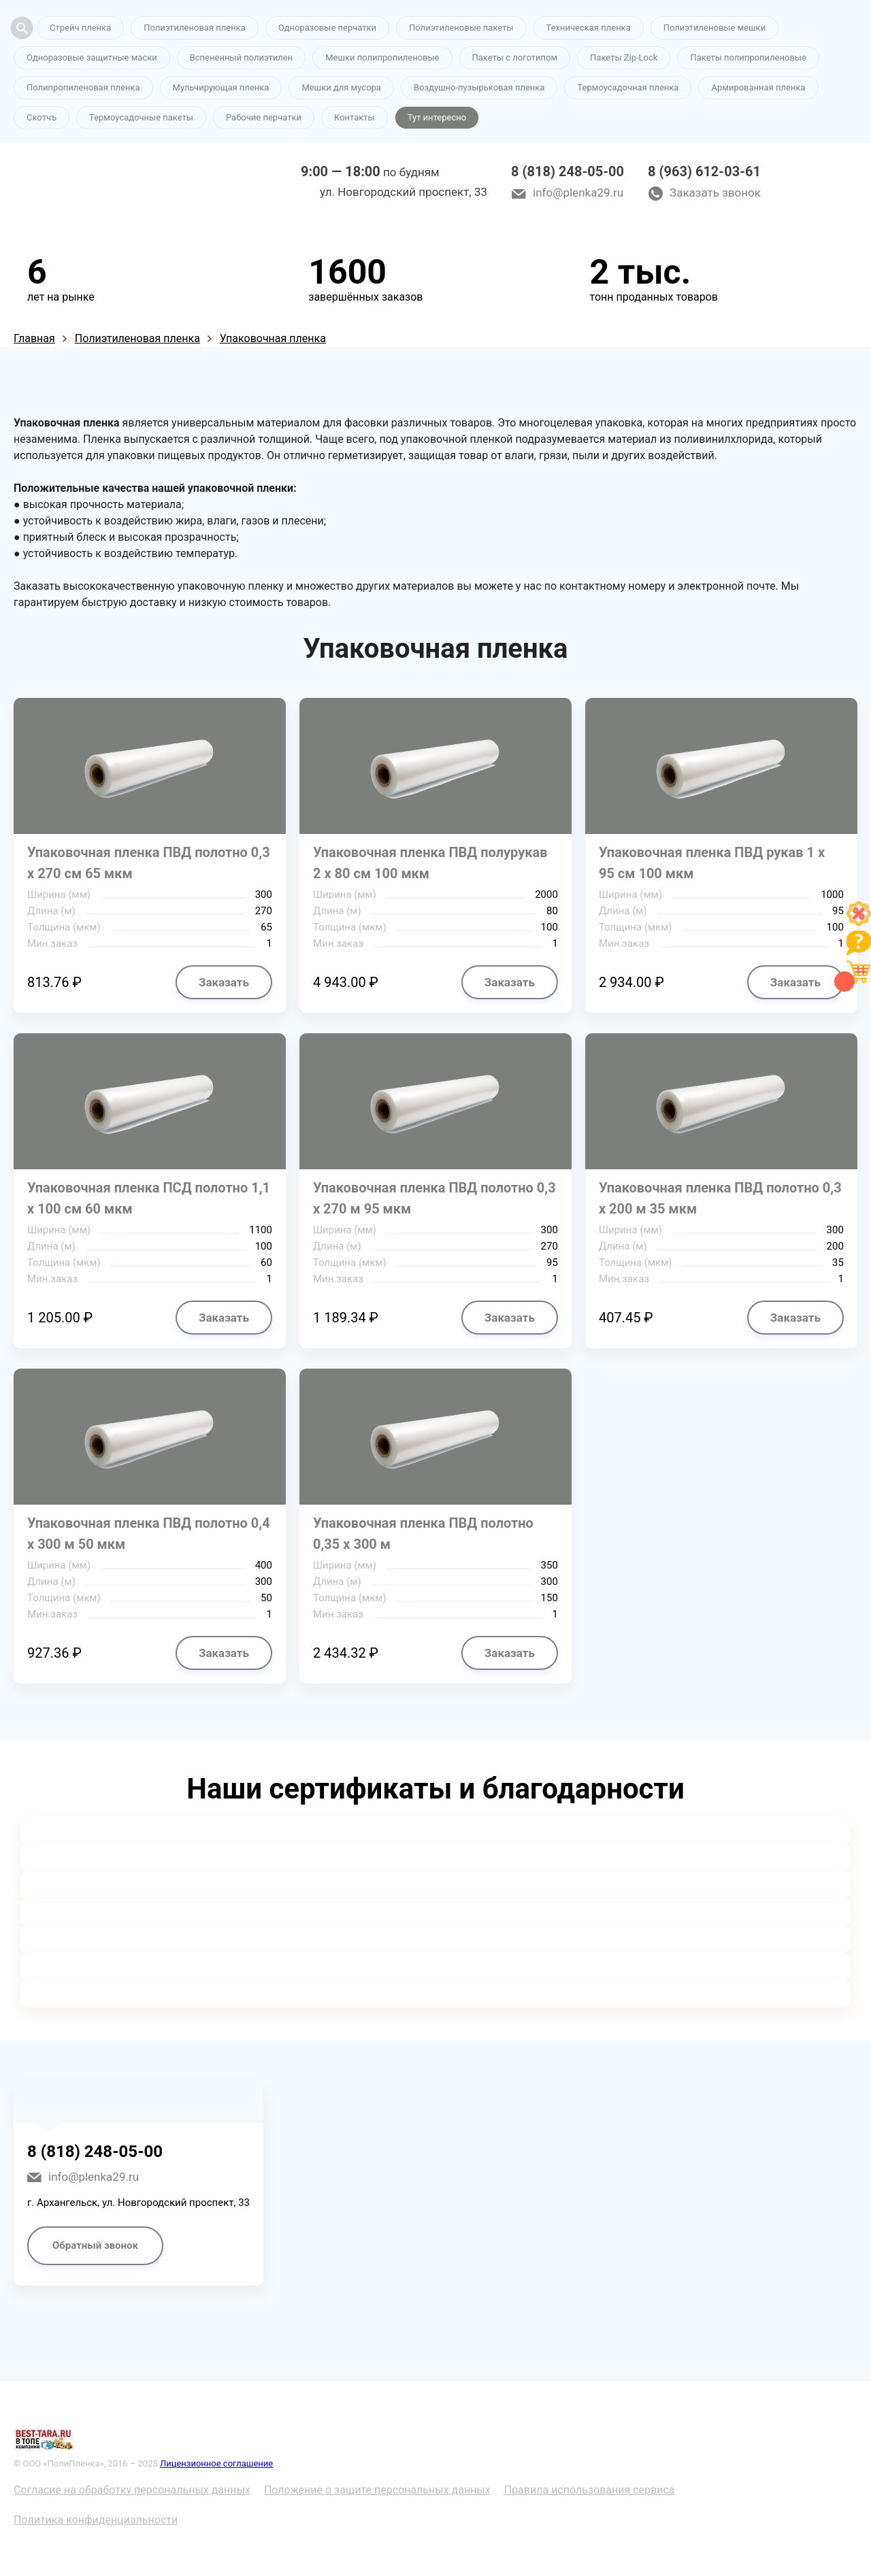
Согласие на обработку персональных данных (132, 2489)
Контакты (354, 117)
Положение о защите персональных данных (377, 2489)
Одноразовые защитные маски (92, 57)
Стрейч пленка (80, 27)
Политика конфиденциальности (96, 2519)
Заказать (224, 982)
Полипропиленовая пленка (83, 87)
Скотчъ (41, 117)
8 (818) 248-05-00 (567, 171)
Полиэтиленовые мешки (714, 27)
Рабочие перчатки (263, 117)
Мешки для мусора (341, 87)
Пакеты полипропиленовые (748, 57)
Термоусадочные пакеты (141, 117)
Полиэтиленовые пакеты (461, 27)
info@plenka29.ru (578, 192)
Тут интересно (437, 117)
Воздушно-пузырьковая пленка (479, 87)
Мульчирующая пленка (221, 87)
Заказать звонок (715, 192)
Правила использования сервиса (589, 2489)
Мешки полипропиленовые (382, 57)
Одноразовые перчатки (327, 27)
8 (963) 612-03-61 (704, 171)
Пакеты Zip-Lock (623, 57)
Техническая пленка (588, 27)
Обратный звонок (95, 2245)
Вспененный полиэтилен (241, 57)
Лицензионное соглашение (216, 2463)
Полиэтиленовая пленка (195, 27)
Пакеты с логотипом (515, 57)
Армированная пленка (758, 87)
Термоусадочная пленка (627, 87)
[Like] (859, 922)
